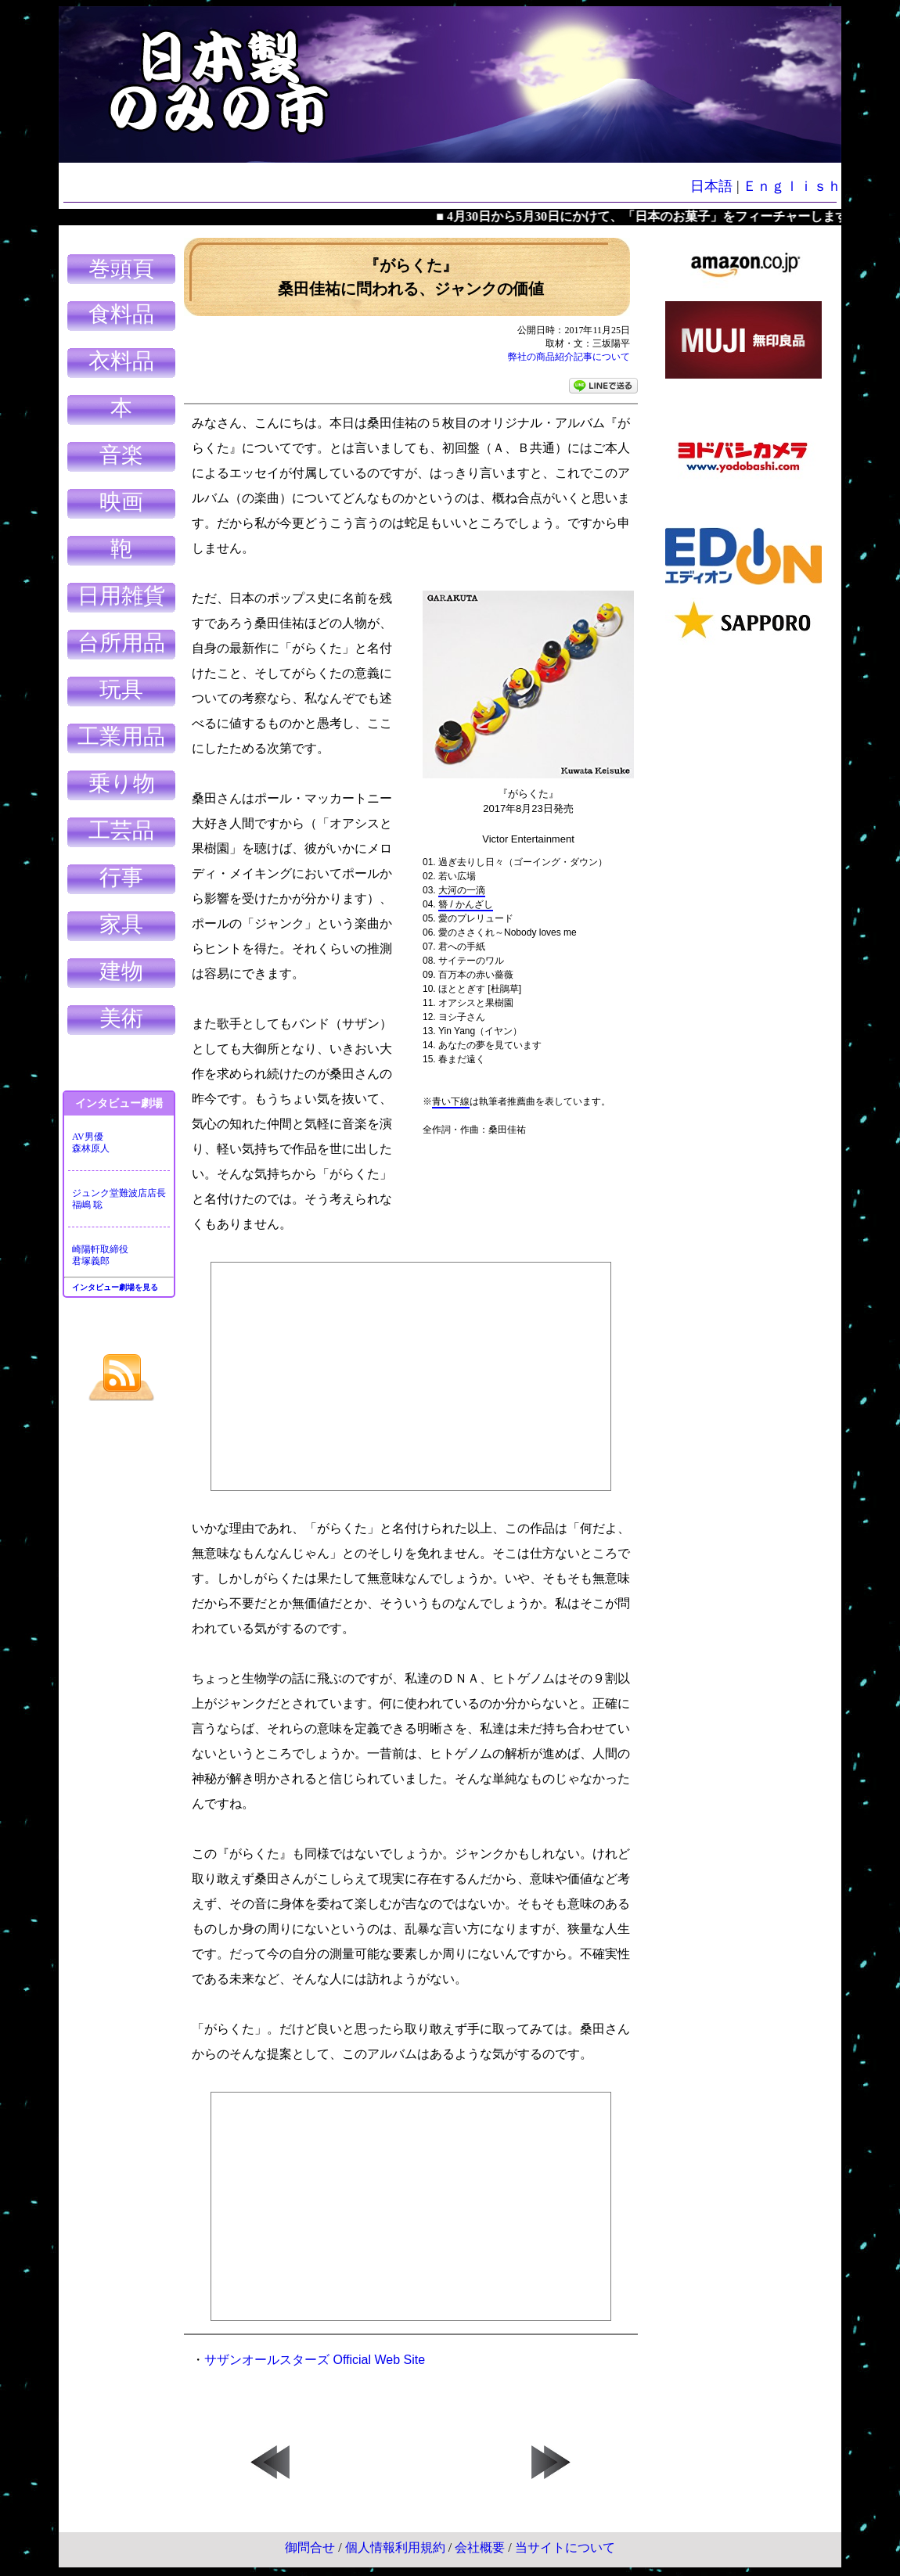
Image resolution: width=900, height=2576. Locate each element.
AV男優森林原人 (91, 1142)
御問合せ (310, 2547)
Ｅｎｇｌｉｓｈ (792, 186)
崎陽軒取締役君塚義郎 (100, 1255)
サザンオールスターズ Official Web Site (314, 2359)
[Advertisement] (743, 891)
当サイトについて (565, 2547)
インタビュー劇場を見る (115, 1287)
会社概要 (480, 2547)
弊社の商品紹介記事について (569, 356)
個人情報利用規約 (395, 2547)
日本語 (711, 186)
